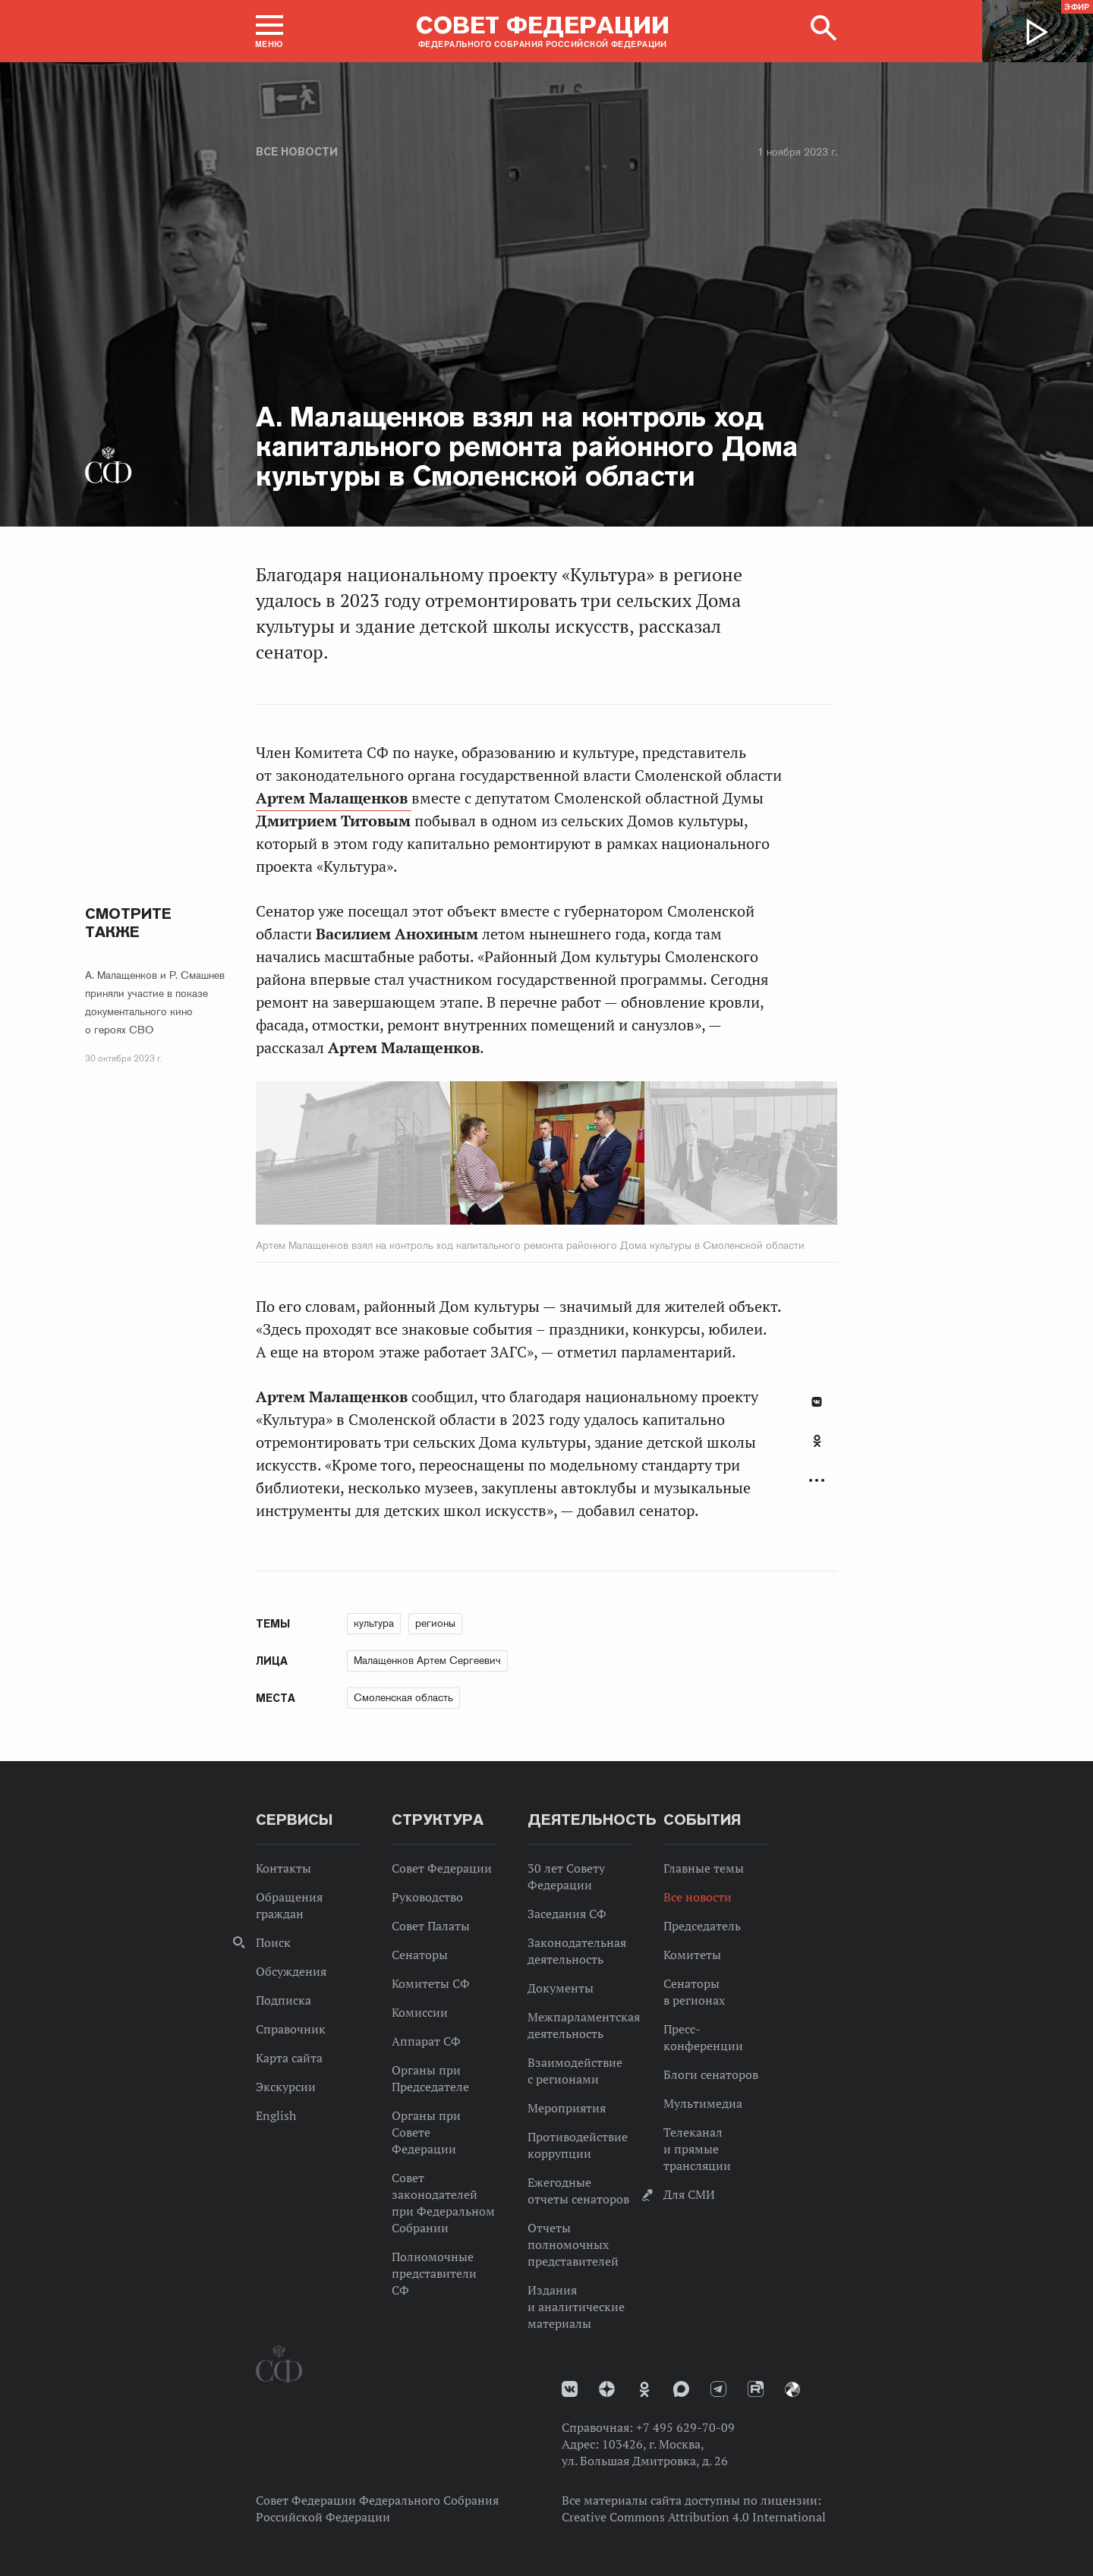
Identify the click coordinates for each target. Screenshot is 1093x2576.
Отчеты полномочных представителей (573, 2244)
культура (374, 1623)
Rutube (756, 2389)
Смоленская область (403, 1697)
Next (687, 1156)
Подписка (283, 2000)
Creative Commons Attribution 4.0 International (694, 2516)
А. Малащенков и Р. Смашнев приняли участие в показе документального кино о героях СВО (155, 1002)
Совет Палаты (431, 1925)
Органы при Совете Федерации (426, 2132)
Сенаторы (420, 1954)
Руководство (427, 1896)
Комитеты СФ (431, 1983)
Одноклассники (817, 1441)
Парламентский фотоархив (792, 2389)
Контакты (283, 1868)
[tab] (817, 1449)
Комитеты (692, 1954)
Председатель (702, 1925)
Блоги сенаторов (710, 2074)
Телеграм (718, 2389)
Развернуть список (816, 1480)
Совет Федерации (442, 1868)
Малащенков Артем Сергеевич (427, 1660)
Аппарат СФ (426, 2041)
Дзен (607, 2389)
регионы (435, 1623)
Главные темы (703, 1868)
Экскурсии (286, 2086)
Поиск (273, 1942)
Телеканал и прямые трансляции (697, 2149)
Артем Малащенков (333, 798)
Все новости (297, 152)
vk (570, 2389)
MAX (681, 2389)
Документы (561, 1988)
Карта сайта (289, 2057)
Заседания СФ (567, 1913)
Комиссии (420, 2012)
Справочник (291, 2029)
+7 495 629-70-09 (685, 2427)
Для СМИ (689, 2194)
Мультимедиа (702, 2103)
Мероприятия (567, 2107)
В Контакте (816, 1402)
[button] (269, 31)
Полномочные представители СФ (434, 2273)
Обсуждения (291, 1971)
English (276, 2115)
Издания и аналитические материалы (576, 2306)
